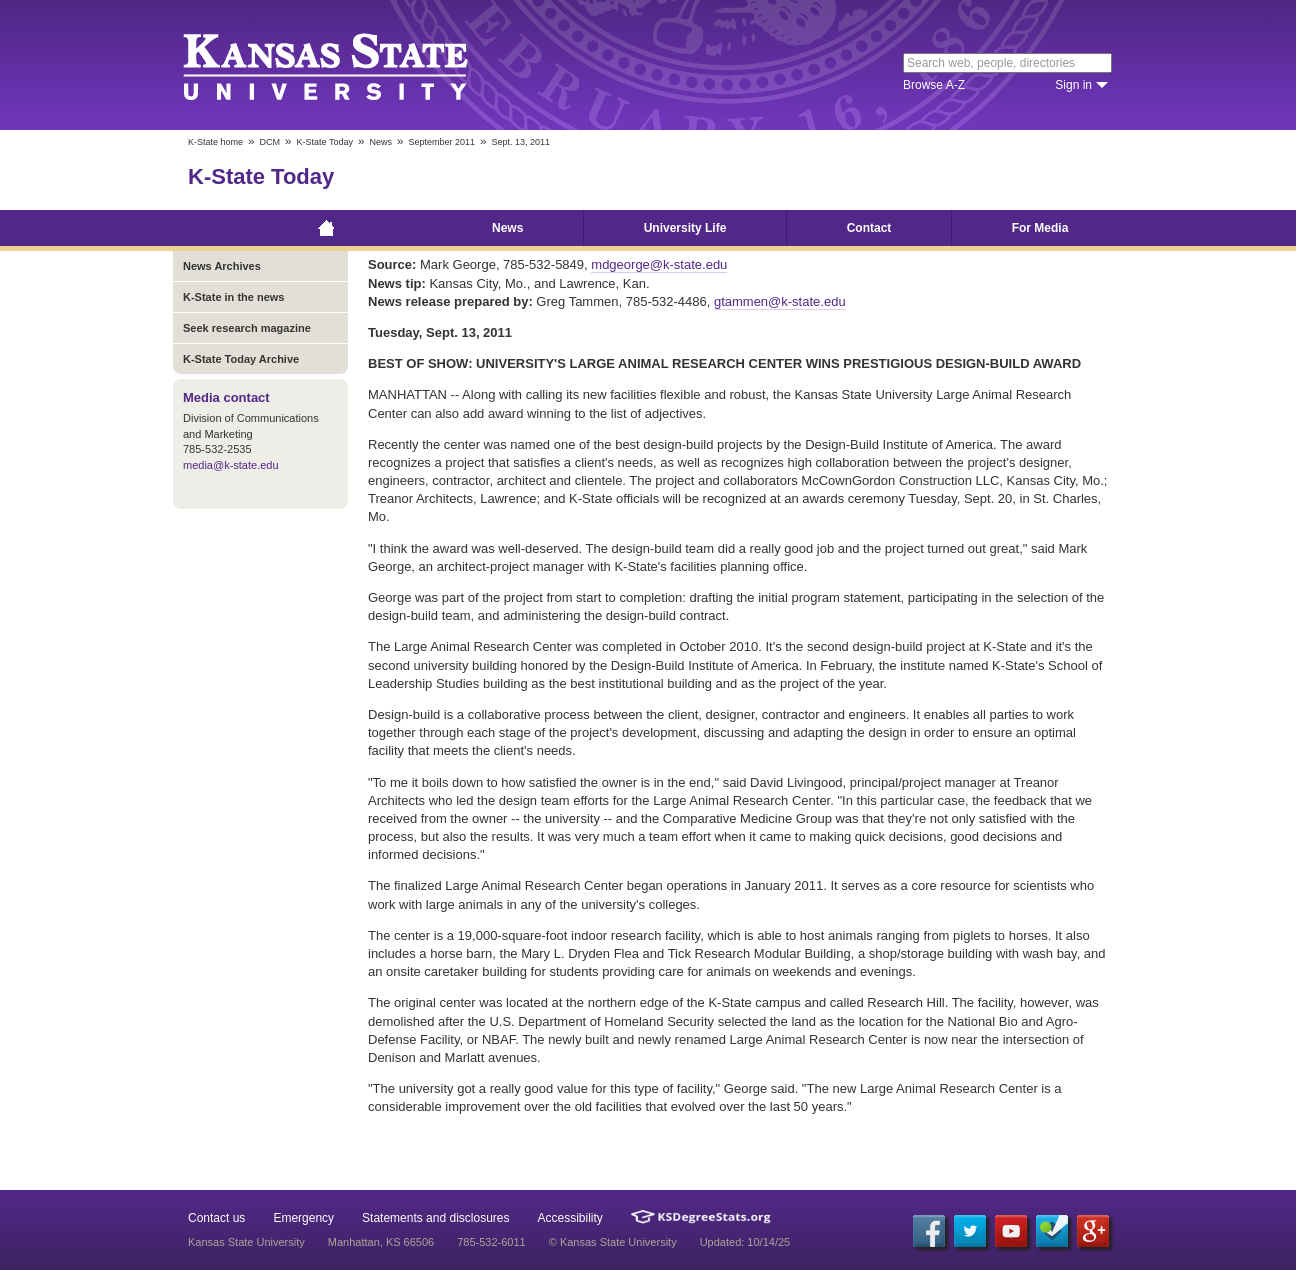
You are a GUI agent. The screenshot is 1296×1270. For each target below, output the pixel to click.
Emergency (303, 1218)
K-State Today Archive (241, 359)
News (380, 142)
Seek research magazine (247, 328)
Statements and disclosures (435, 1218)
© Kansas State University (613, 1242)
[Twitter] (970, 1231)
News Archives (222, 266)
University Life (685, 228)
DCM (270, 142)
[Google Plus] (1093, 1231)
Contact (869, 228)
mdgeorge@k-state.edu (659, 264)
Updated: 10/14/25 (745, 1242)
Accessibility (570, 1218)
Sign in (1073, 85)
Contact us (216, 1218)
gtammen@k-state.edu (780, 301)
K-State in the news (233, 297)
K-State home (215, 142)
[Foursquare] (1052, 1231)
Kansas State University (350, 65)
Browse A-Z (934, 85)
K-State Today (325, 142)
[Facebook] (929, 1231)
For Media (1040, 228)
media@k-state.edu (231, 465)
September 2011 (441, 142)
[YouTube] (1011, 1231)
